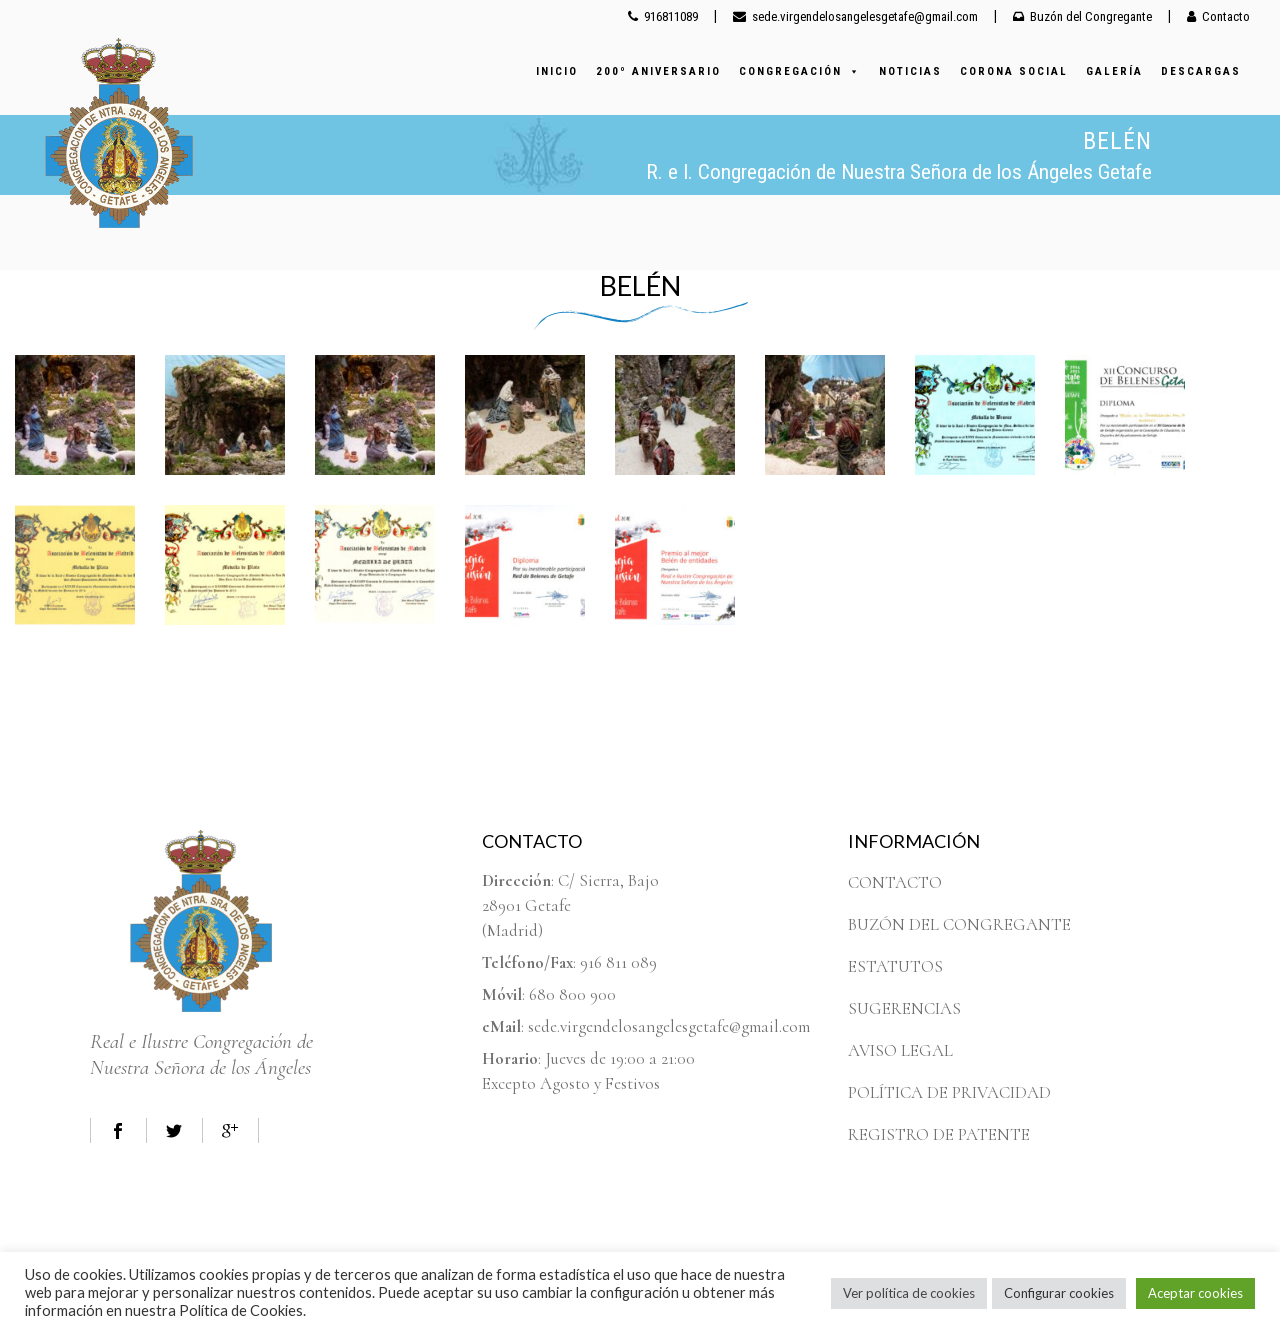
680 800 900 (572, 994)
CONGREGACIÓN (800, 71)
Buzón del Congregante (1082, 16)
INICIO (557, 71)
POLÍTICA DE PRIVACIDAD (949, 1092)
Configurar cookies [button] (1059, 1293)
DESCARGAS (1201, 71)
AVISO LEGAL (900, 1050)
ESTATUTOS (895, 966)
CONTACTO (895, 882)
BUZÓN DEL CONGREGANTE (959, 924)
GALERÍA (1114, 71)
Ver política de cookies (909, 1293)
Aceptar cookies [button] (1195, 1293)
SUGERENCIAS (904, 1008)
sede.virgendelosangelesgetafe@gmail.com (855, 16)
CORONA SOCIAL (1014, 71)
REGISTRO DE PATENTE (939, 1134)
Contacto (1218, 16)
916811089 (663, 16)
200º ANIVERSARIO (658, 71)
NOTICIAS (910, 71)
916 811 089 (618, 962)
